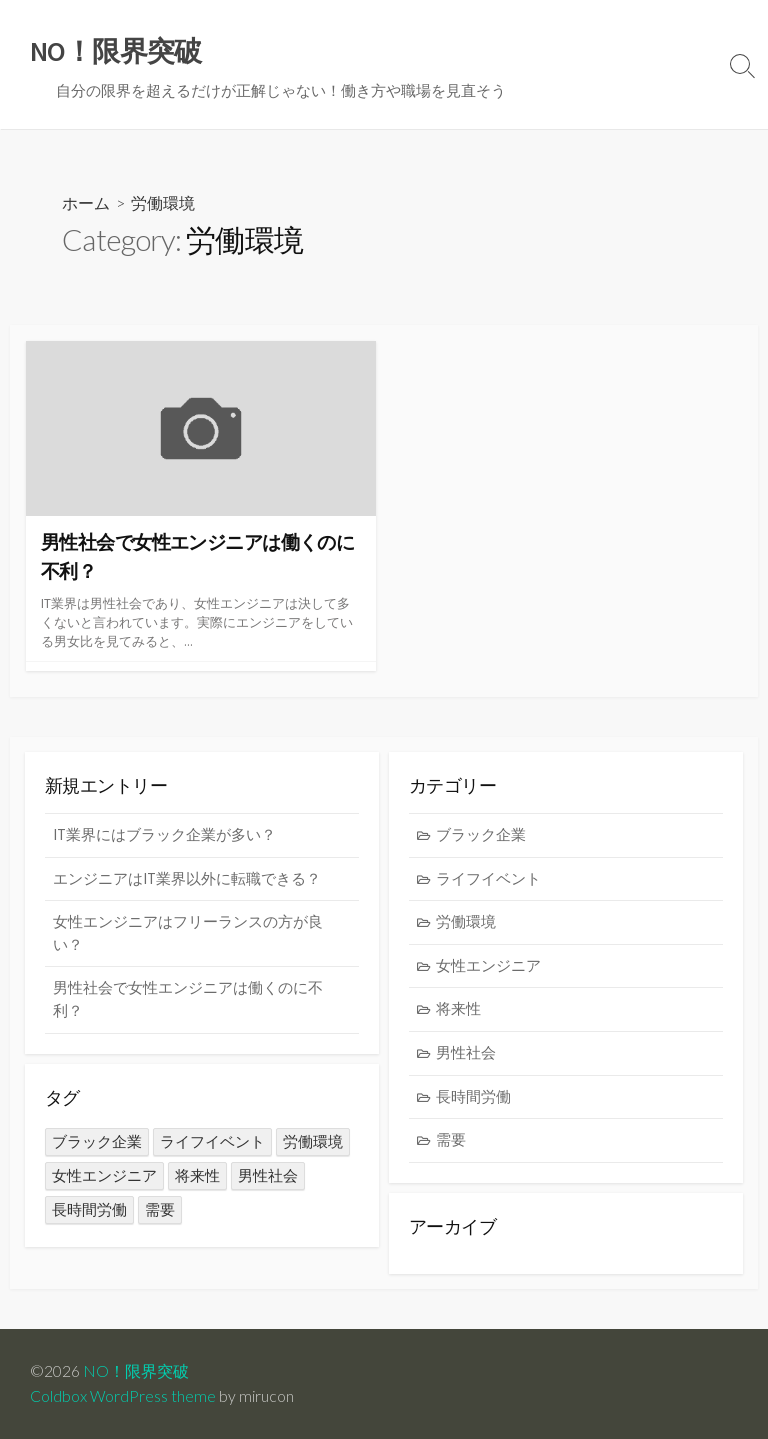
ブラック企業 (481, 834)
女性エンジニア (488, 965)
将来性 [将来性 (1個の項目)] (197, 1175)
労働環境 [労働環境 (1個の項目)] (313, 1141)
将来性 (458, 1008)
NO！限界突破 (136, 1371)
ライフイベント (488, 878)
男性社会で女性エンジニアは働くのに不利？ (188, 999)
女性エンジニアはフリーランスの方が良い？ (188, 933)
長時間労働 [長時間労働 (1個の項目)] (89, 1209)
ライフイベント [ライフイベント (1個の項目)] (212, 1141)
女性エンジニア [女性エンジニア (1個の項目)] (104, 1175)
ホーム (86, 202)
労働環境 (466, 921)
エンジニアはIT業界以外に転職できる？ (187, 878)
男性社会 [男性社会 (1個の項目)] (268, 1175)
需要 (451, 1139)
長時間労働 (473, 1096)
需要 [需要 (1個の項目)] (160, 1209)
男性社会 (466, 1052)
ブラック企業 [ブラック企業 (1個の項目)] (97, 1141)
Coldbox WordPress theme (123, 1396)
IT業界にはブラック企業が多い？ (164, 834)
